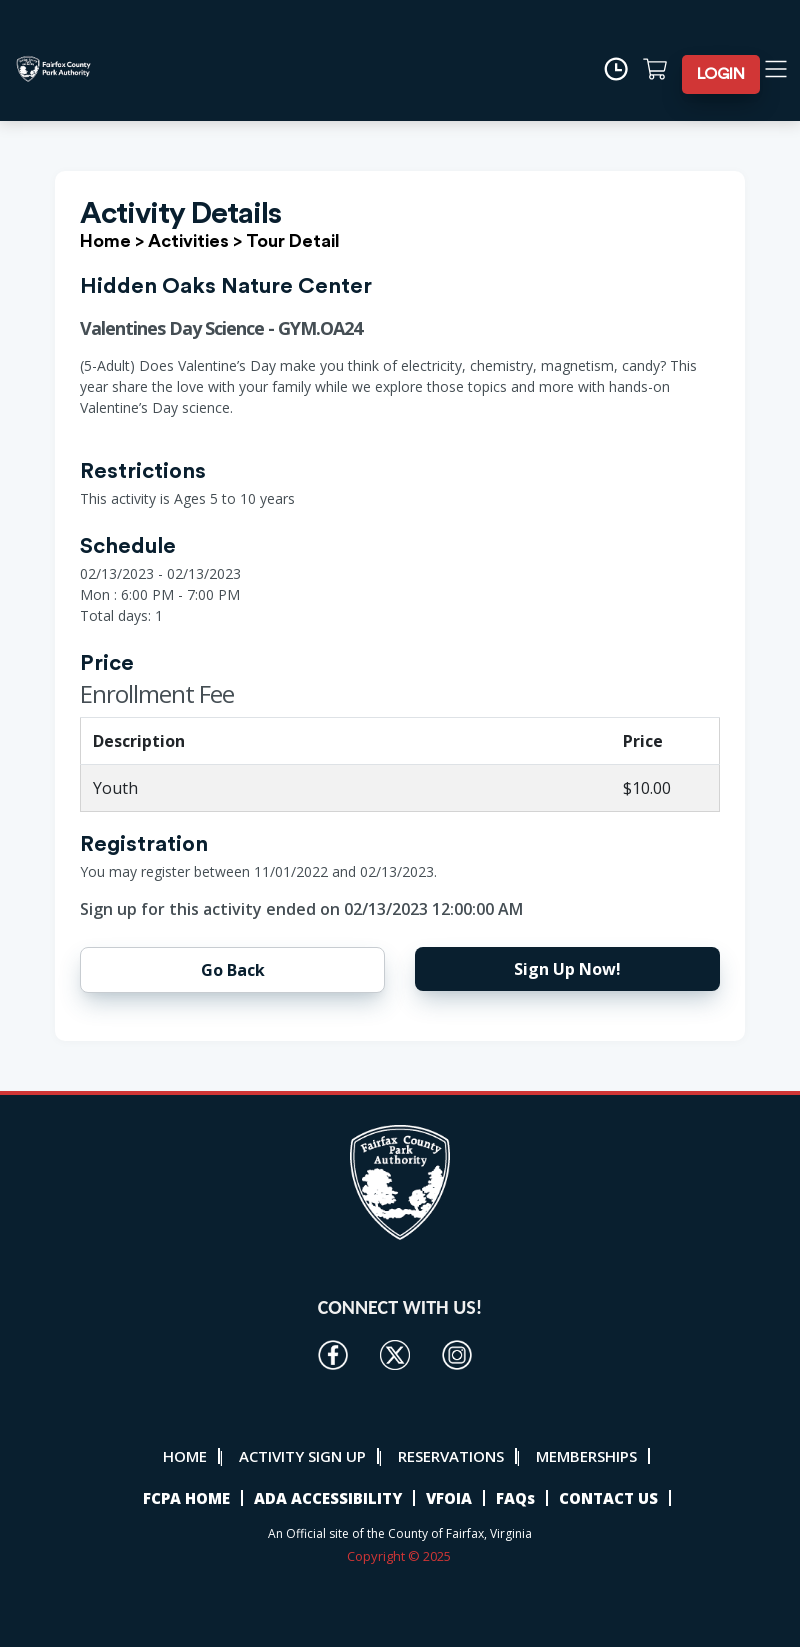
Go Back (233, 970)
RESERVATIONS (451, 1456)
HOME (185, 1456)
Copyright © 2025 (400, 1556)
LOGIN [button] (721, 74)
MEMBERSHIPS (586, 1456)
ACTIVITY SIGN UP (302, 1456)
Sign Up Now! (567, 969)
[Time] (622, 69)
